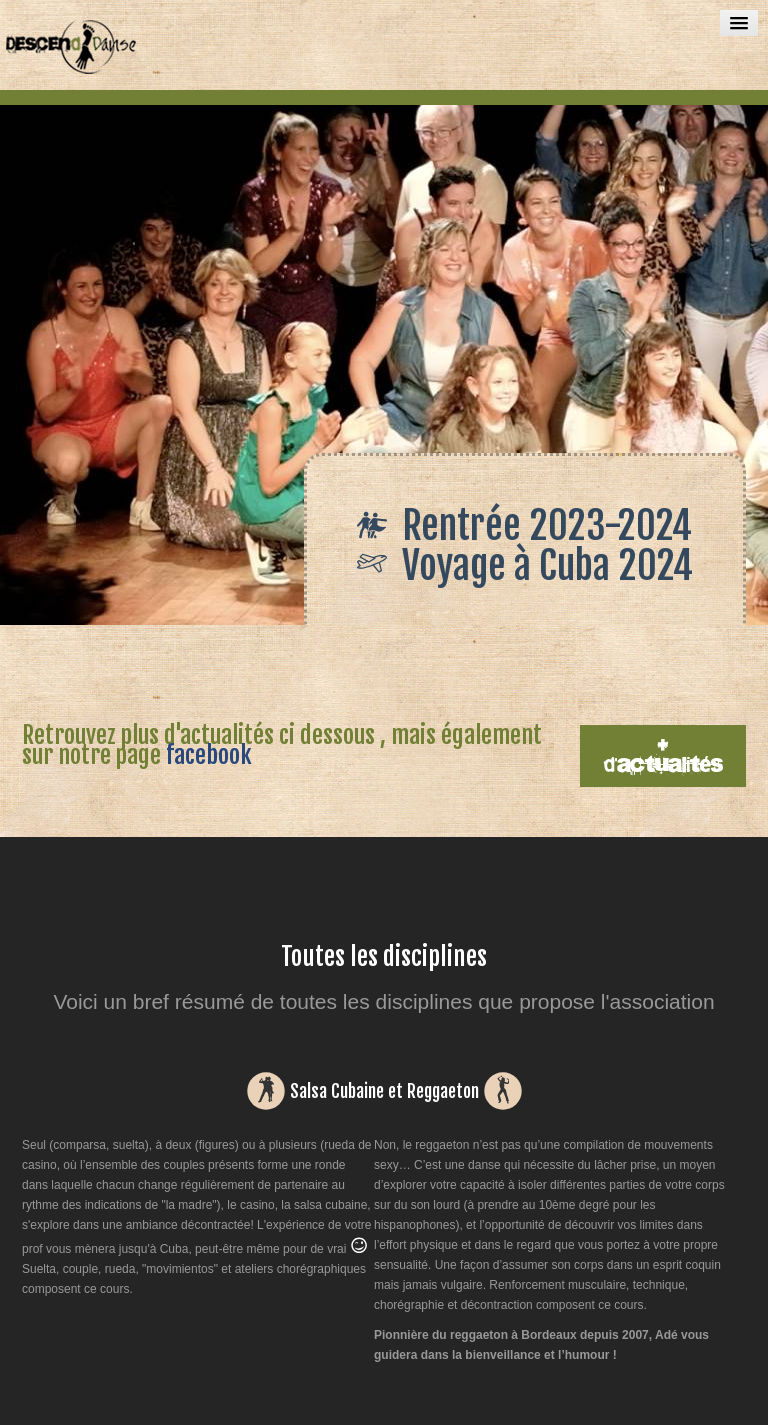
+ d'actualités (663, 756)
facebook (209, 755)
